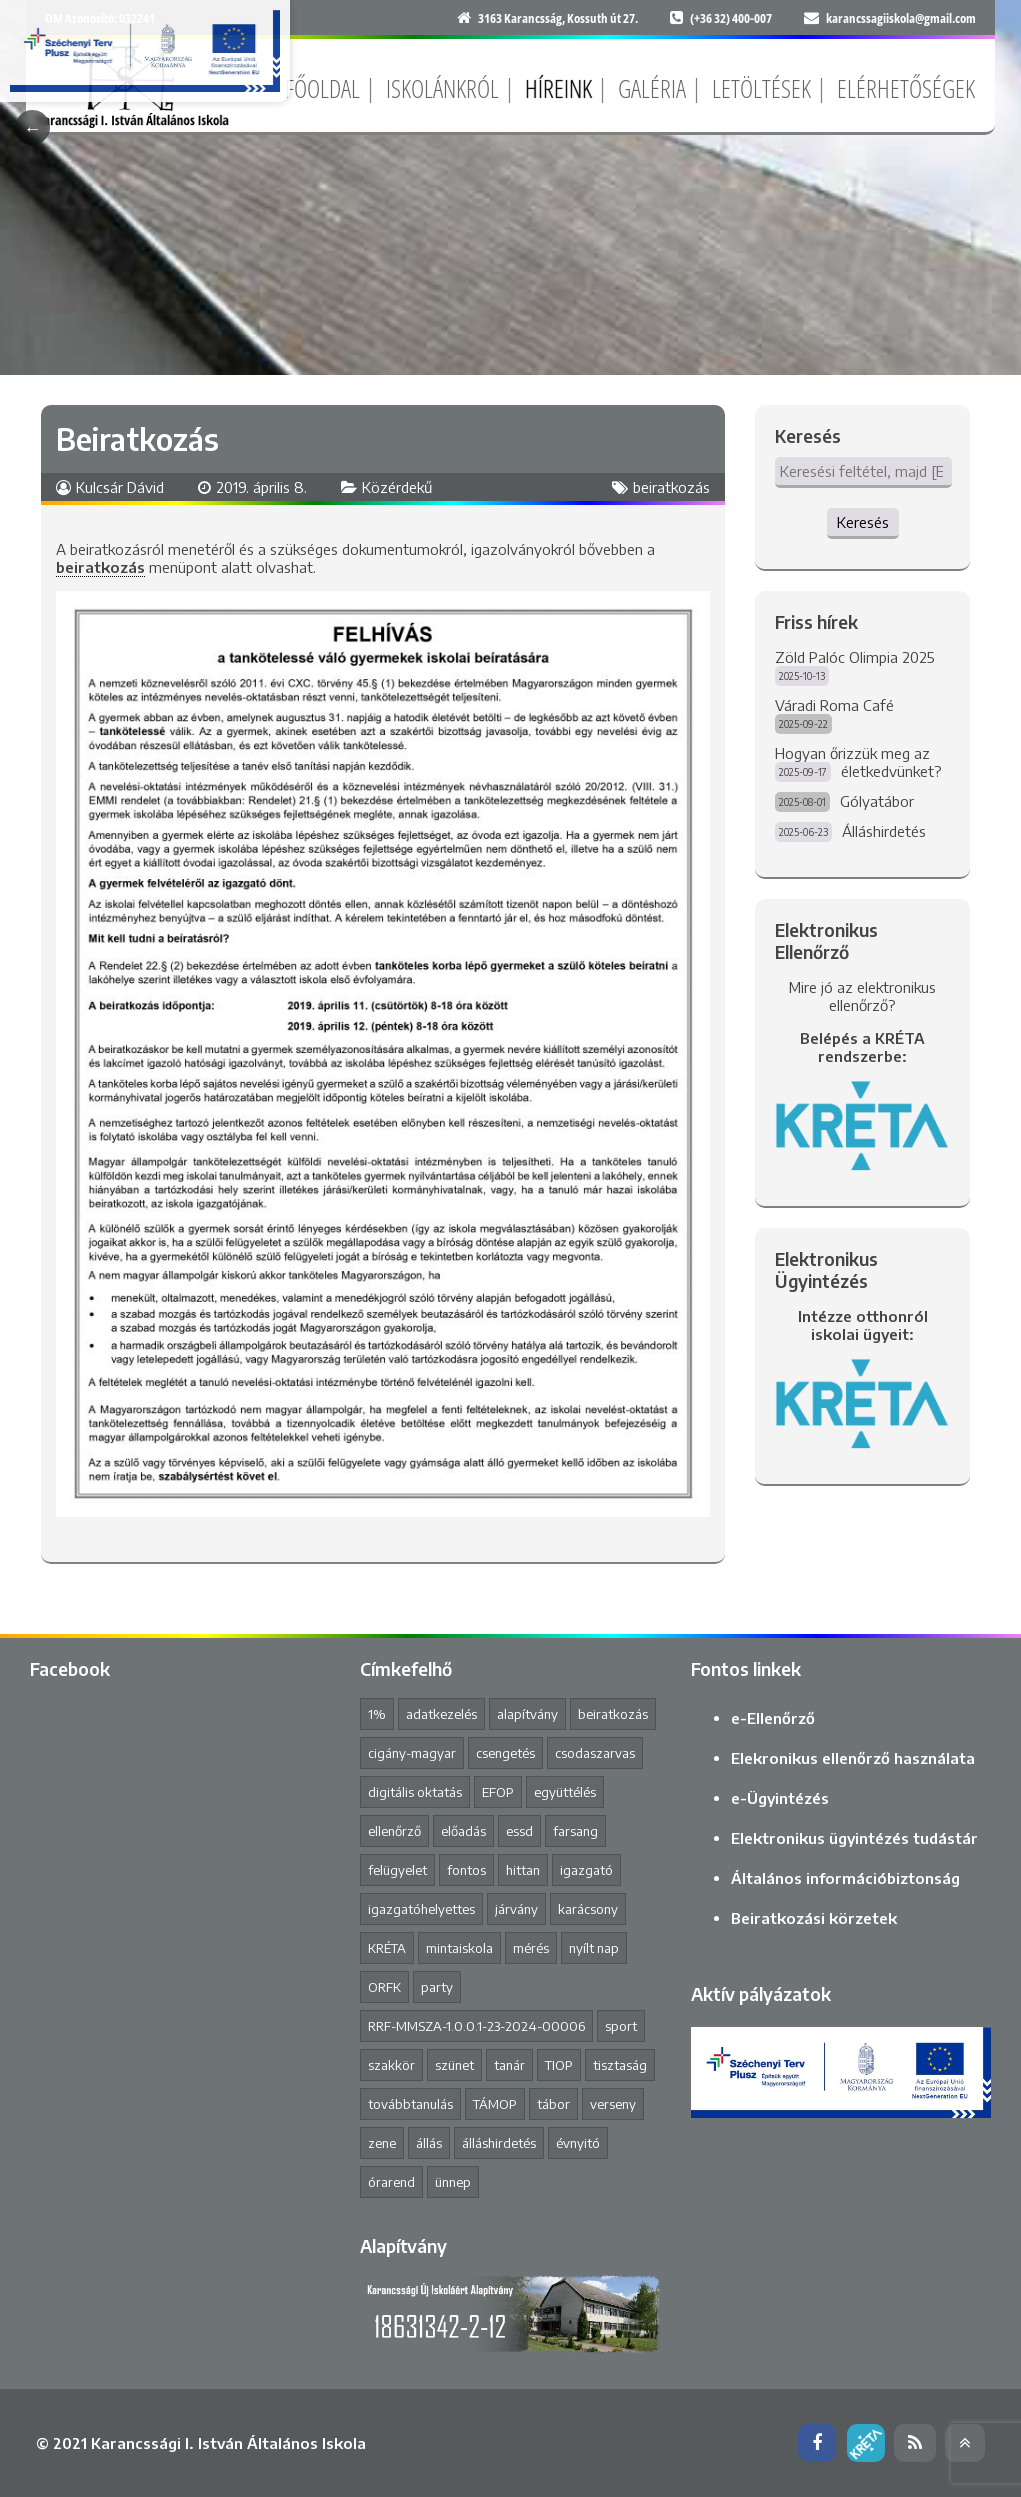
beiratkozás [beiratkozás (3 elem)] (613, 1714)
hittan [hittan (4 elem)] (523, 1870)
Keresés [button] (863, 522)
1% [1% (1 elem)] (377, 1714)
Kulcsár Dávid (120, 487)
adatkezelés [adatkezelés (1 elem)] (441, 1714)
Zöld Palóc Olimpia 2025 (855, 657)
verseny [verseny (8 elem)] (613, 2104)
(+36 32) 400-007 (731, 18)
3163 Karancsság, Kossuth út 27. (558, 18)
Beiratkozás (137, 439)
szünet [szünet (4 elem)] (454, 2065)
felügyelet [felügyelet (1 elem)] (397, 1870)
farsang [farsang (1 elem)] (575, 1831)
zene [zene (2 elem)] (382, 2143)
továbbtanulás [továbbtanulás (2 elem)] (410, 2104)
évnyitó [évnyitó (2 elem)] (578, 2143)
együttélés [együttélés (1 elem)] (565, 1792)
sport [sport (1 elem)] (621, 2026)
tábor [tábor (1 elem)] (553, 2104)
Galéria (652, 88)
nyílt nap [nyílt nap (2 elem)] (594, 1948)
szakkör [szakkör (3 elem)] (391, 2065)
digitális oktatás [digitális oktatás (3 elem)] (415, 1792)
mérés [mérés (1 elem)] (531, 1948)
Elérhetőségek (906, 88)
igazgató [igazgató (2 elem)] (586, 1870)
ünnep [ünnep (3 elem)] (453, 2182)
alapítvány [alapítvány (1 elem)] (527, 1714)
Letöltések (761, 88)
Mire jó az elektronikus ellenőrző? (862, 996)
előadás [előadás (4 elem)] (463, 1831)
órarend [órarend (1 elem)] (391, 2182)
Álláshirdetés (884, 831)
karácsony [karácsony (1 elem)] (588, 1909)
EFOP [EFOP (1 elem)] (498, 1792)
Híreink (558, 88)
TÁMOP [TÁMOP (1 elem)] (495, 2104)
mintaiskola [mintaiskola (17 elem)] (459, 1948)
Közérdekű (397, 487)
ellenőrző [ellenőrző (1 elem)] (394, 1831)
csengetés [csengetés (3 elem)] (505, 1753)
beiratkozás (671, 487)
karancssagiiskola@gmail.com (901, 18)
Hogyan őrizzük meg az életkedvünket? (858, 762)
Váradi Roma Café (834, 705)
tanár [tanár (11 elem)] (509, 2065)
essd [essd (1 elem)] (519, 1831)
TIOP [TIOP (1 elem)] (559, 2065)
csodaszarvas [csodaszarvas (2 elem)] (595, 1753)
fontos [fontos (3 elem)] (466, 1870)
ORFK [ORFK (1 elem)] (384, 1987)
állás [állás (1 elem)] (429, 2143)
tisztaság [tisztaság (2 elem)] (620, 2065)
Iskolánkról (442, 88)
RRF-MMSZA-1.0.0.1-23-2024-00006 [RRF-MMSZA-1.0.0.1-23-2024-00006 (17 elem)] (476, 2026)
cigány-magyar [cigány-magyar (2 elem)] (412, 1753)
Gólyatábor (877, 801)
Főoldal (322, 88)
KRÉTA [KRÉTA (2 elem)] (387, 1948)
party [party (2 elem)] (437, 1987)
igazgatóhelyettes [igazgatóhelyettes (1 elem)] (421, 1909)
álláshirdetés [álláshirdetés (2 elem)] (499, 2143)
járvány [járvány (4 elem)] (516, 1909)
